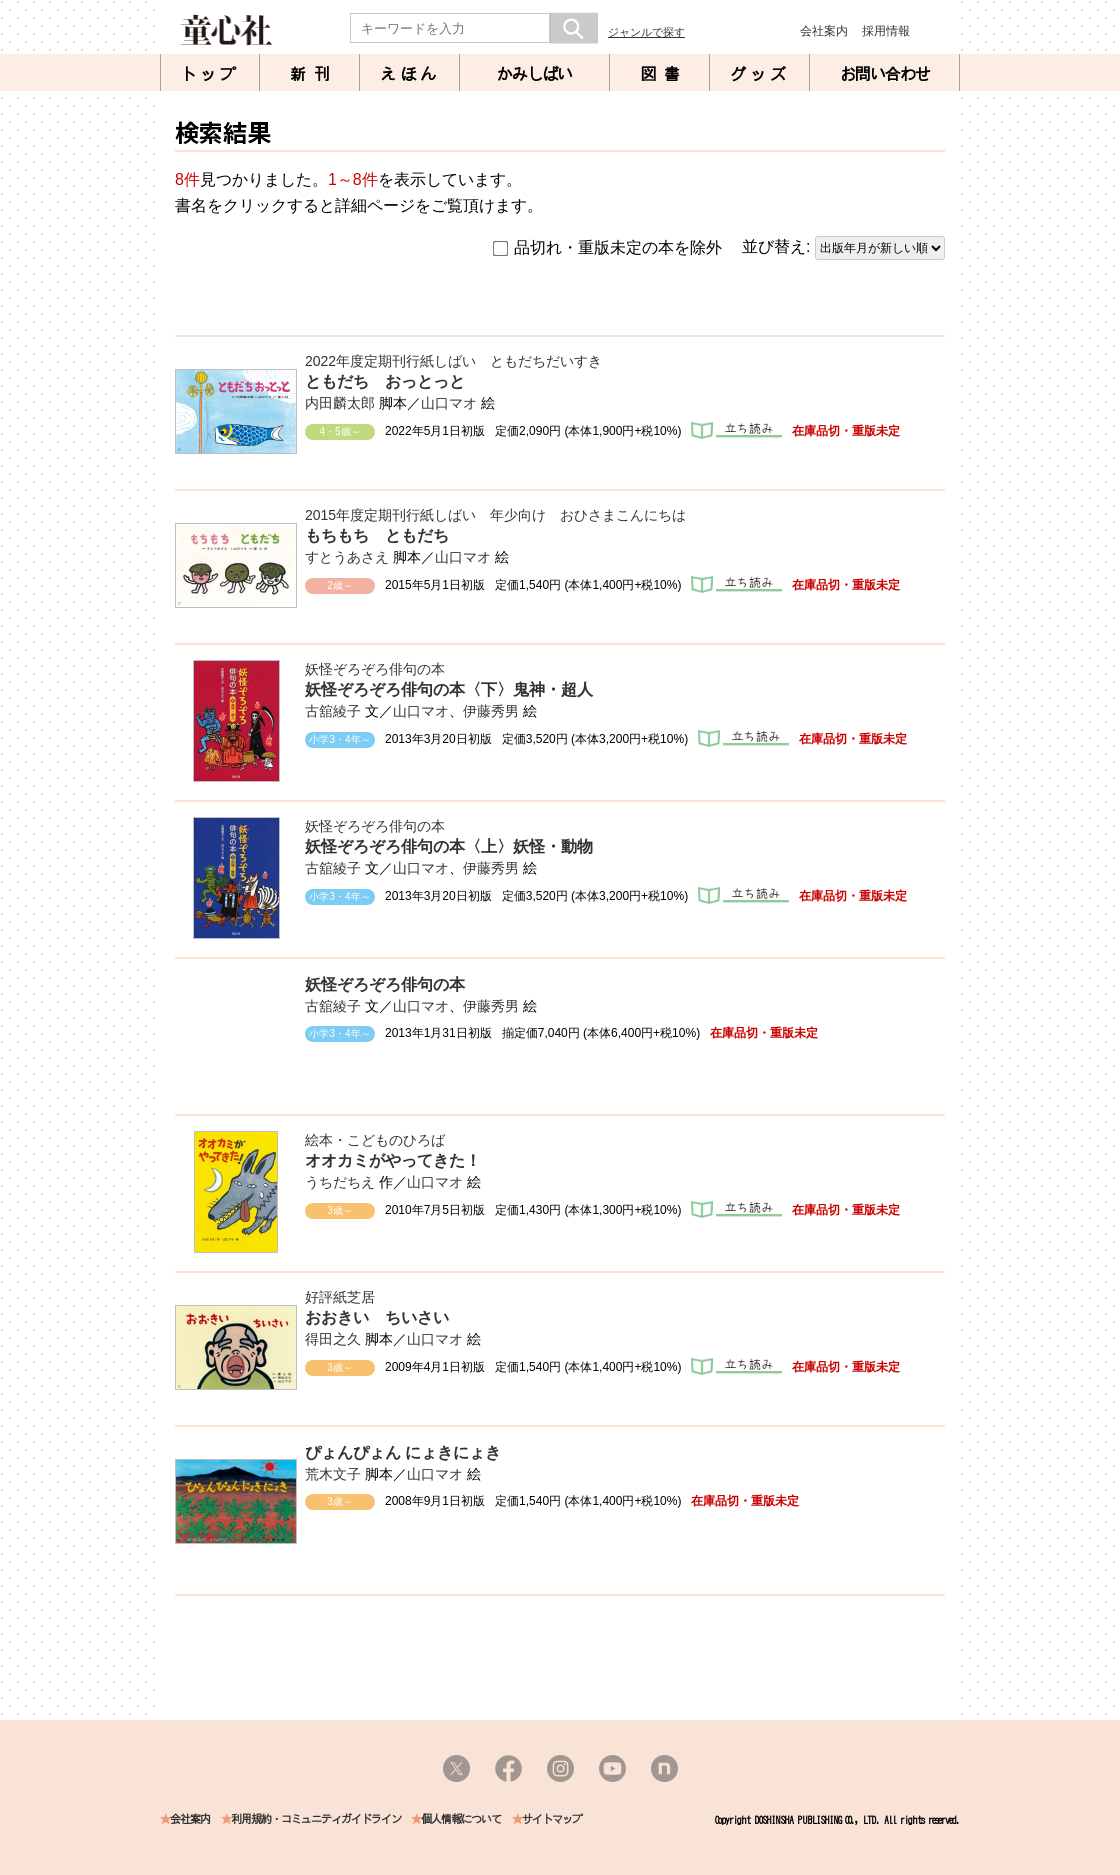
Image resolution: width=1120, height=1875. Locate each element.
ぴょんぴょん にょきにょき (403, 1452)
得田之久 (333, 1339)
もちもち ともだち (377, 535)
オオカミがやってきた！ (393, 1160)
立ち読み (736, 430)
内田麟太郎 (340, 403)
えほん (410, 74)
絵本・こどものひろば (375, 1140)
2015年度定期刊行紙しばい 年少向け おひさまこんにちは (495, 515)
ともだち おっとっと (385, 381)
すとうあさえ (347, 557)
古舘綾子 (333, 711)
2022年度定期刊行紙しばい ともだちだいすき (453, 361)
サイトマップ (552, 1819)
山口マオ (449, 403)
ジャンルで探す (646, 32)
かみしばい (534, 74)
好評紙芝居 (340, 1297)
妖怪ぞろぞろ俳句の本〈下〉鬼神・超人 (449, 689)
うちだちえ (340, 1182)
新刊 (314, 74)
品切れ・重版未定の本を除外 (607, 248)
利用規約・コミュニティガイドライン (316, 1819)
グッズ (760, 74)
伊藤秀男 (491, 711)
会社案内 (824, 31)
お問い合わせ (885, 74)
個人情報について (461, 1819)
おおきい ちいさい (377, 1317)
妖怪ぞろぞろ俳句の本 (375, 669)
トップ (210, 74)
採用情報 (886, 31)
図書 (664, 74)
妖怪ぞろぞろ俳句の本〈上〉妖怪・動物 (449, 846)
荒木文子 (333, 1474)
